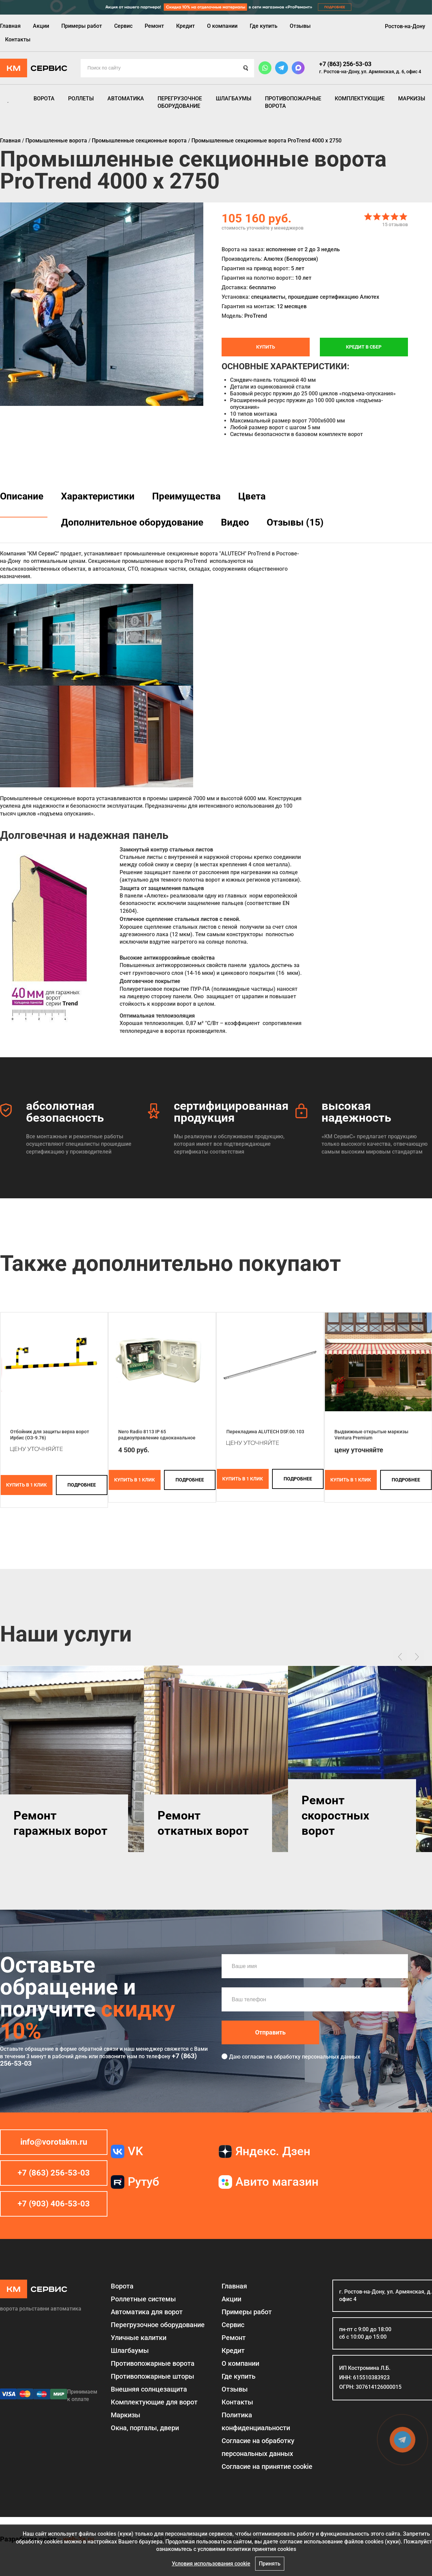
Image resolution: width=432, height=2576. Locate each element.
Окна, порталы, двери (145, 2428)
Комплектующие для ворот (154, 2402)
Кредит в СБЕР (364, 347)
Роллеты (81, 98)
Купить (265, 347)
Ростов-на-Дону (405, 26)
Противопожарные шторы (152, 2376)
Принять (270, 2563)
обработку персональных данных (317, 2056)
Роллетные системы (143, 2299)
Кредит (185, 26)
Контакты (17, 39)
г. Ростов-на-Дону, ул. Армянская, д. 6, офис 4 (370, 71)
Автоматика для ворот (147, 2312)
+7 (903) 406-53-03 (54, 2203)
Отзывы (300, 26)
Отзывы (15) (295, 522)
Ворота (44, 98)
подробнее (81, 1485)
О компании (222, 26)
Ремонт (154, 26)
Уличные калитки (138, 2338)
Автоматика (125, 98)
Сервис (123, 26)
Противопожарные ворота (293, 102)
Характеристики (98, 496)
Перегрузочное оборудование (180, 102)
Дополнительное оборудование (132, 522)
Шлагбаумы (233, 98)
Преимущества (186, 496)
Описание (21, 496)
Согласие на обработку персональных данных (258, 2447)
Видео (235, 522)
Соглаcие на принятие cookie (267, 2466)
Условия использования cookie (211, 2563)
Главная (10, 26)
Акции (41, 26)
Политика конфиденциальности (256, 2421)
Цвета (252, 496)
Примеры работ (81, 26)
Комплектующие (360, 98)
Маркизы (411, 98)
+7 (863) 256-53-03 (345, 63)
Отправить (270, 2032)
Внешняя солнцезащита (149, 2389)
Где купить (263, 26)
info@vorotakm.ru (53, 2142)
